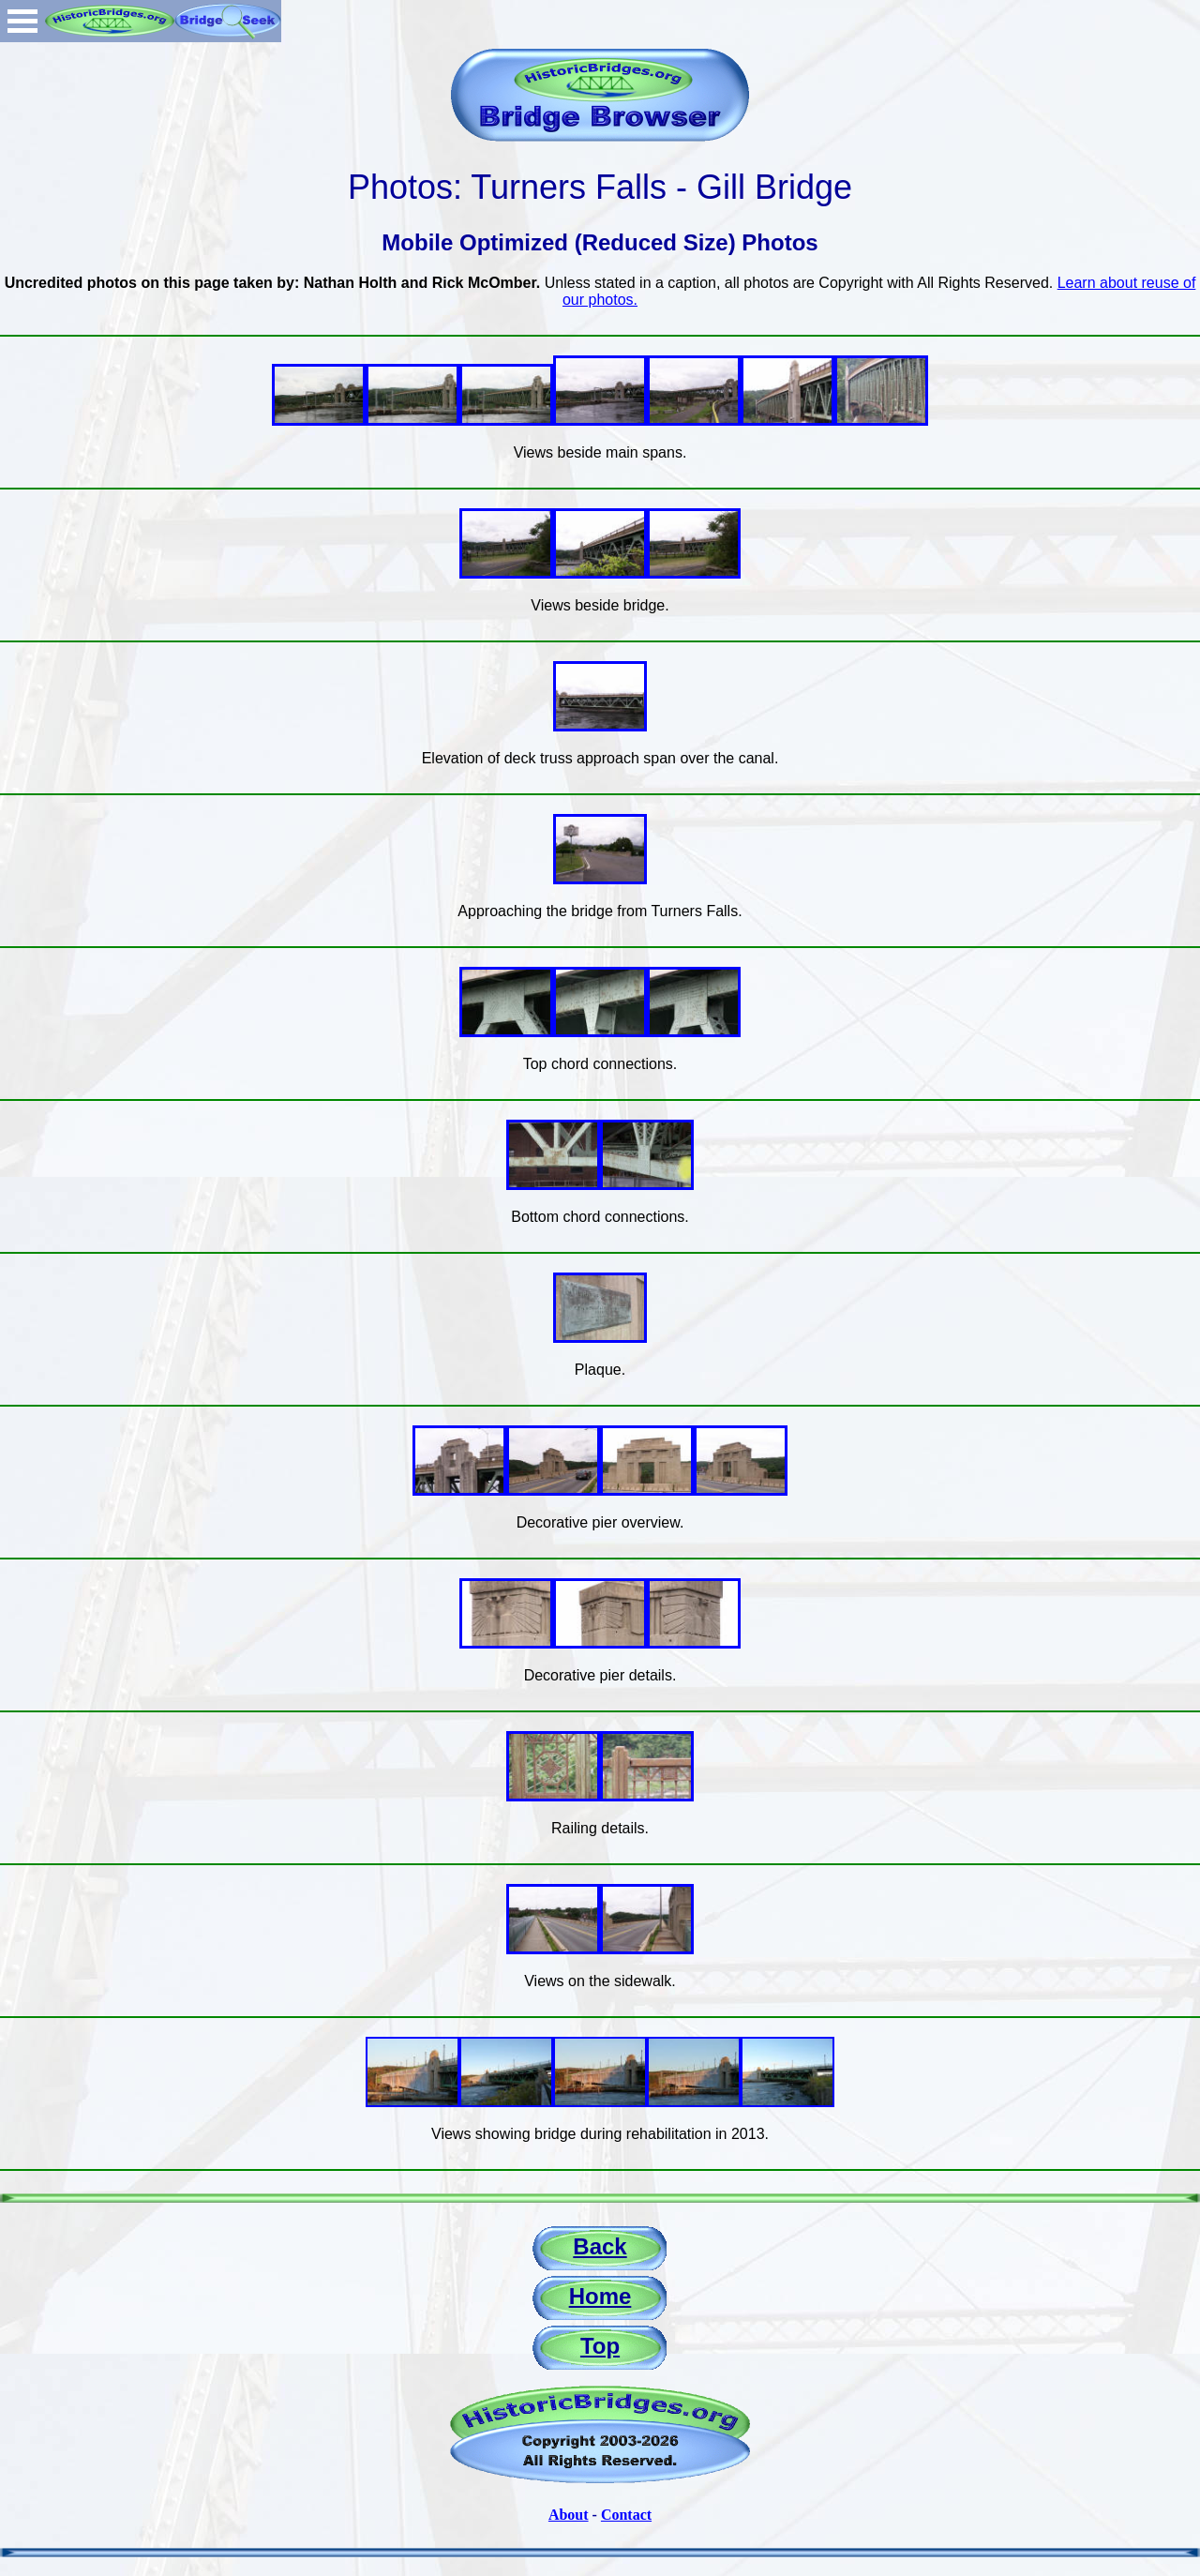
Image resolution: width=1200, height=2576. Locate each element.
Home (600, 2296)
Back (599, 2246)
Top (600, 2345)
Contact (626, 2515)
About (568, 2515)
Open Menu (22, 21)
